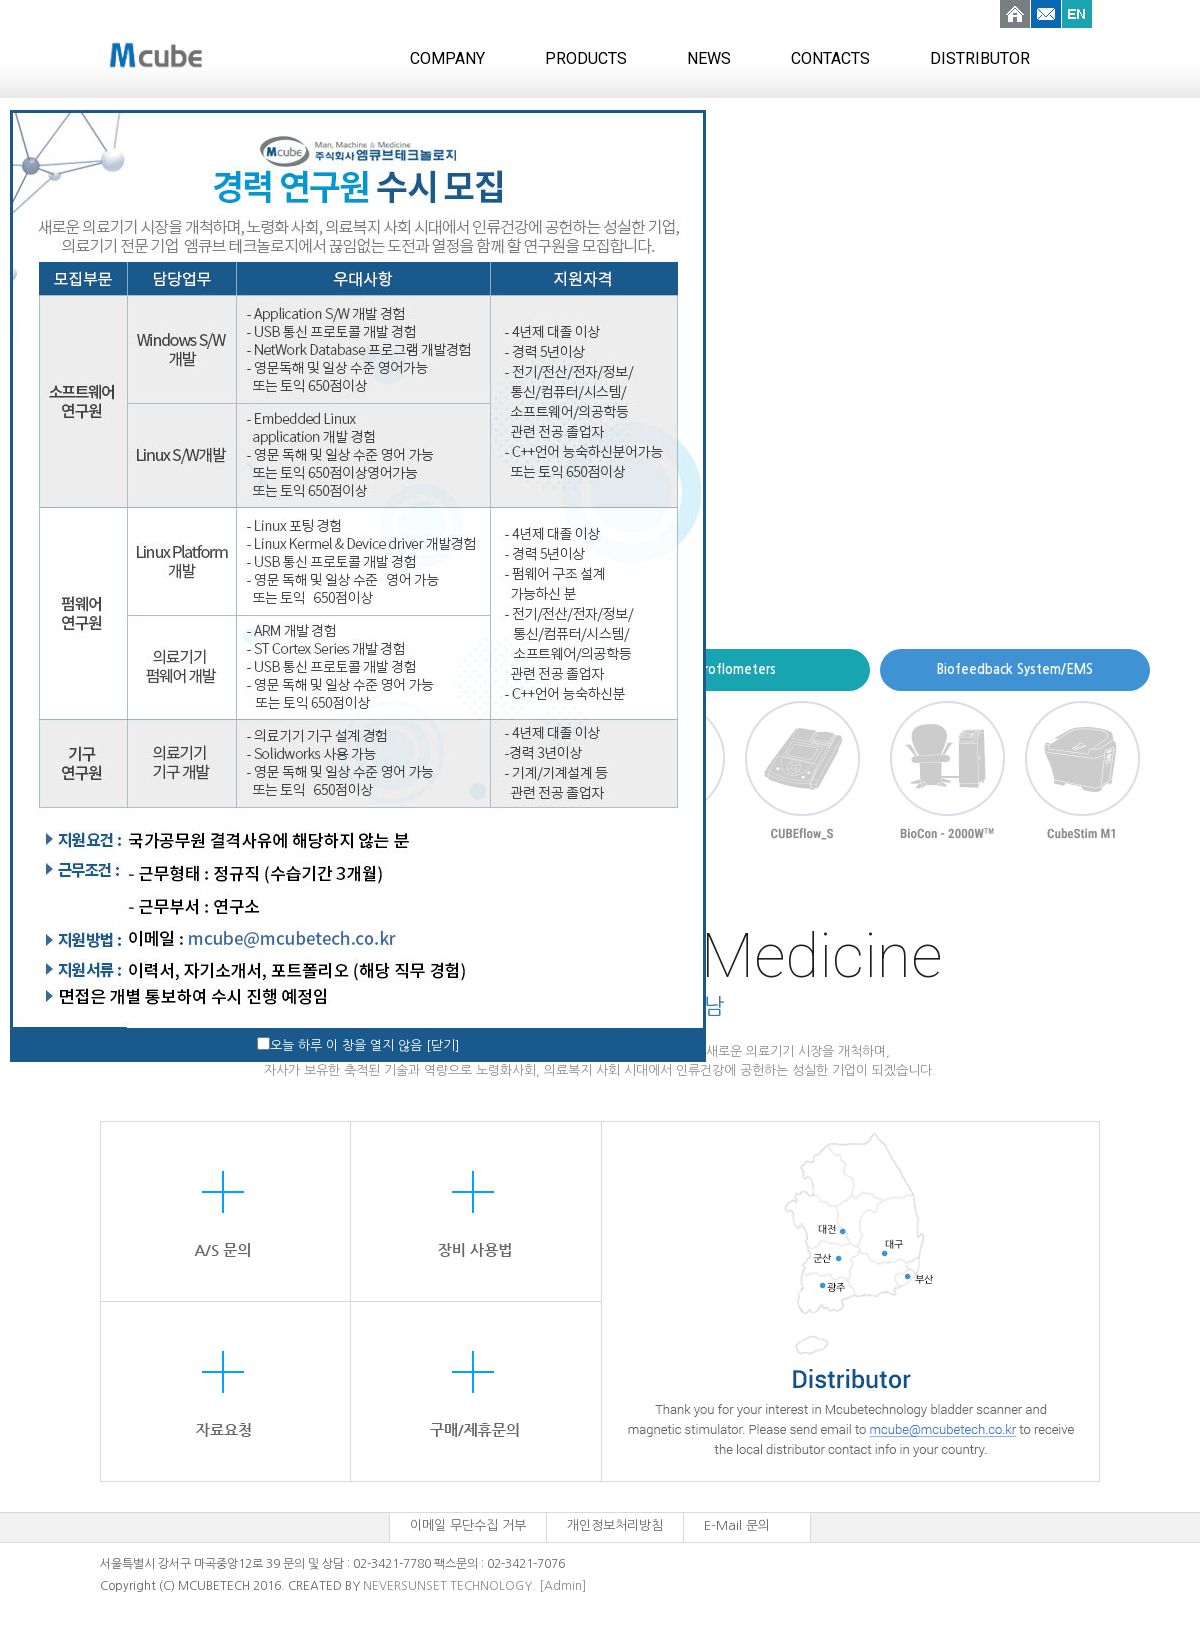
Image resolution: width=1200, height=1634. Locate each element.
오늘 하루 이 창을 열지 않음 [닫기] (365, 1045)
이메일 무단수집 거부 (468, 1525)
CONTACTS (830, 58)
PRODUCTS (586, 58)
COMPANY (447, 58)
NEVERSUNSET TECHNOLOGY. (449, 1586)
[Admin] (562, 1586)
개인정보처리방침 (615, 1525)
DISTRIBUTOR (980, 58)
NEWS (709, 58)
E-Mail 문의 (737, 1525)
